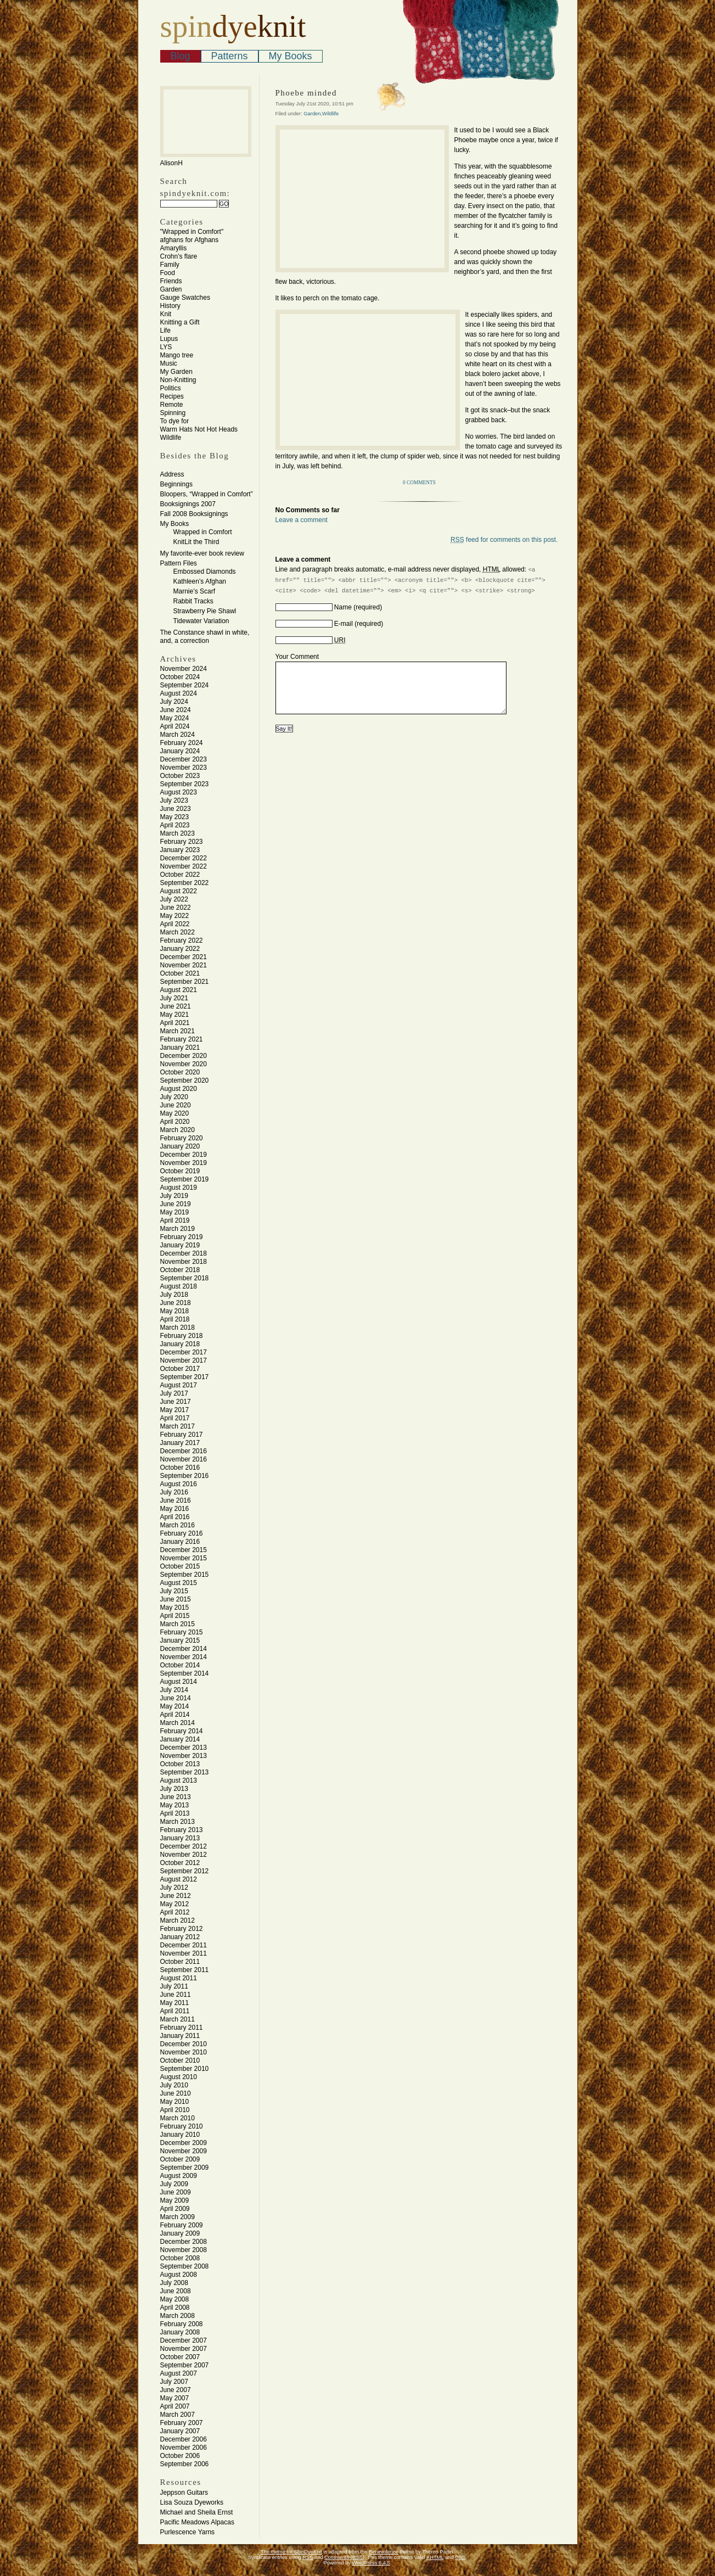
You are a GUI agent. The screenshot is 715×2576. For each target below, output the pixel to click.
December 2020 (183, 1056)
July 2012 (174, 1887)
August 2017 (178, 1385)
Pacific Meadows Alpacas (197, 2522)
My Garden (176, 372)
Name (343, 607)
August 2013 (178, 1780)
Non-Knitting (178, 380)
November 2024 (183, 669)
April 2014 (175, 1714)
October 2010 (180, 2060)
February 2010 (181, 2126)
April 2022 (175, 924)
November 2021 (183, 965)
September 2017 (184, 1377)
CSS (460, 2557)
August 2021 (178, 990)
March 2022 (177, 932)
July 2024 (174, 701)
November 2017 (183, 1360)
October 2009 (180, 2159)
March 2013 (177, 1821)
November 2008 (183, 2250)
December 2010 (183, 2044)
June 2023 (175, 809)
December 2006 (183, 2439)
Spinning (173, 413)
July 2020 (174, 1097)
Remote (171, 404)
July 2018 (174, 1294)
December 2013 (183, 1747)
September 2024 (184, 685)
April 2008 (175, 2307)
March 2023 (177, 833)
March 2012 (177, 1920)
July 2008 (174, 2283)
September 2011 (184, 1970)
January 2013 (180, 1838)
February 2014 (181, 1731)
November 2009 (183, 2151)
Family (169, 264)
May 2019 (174, 1212)
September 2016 (184, 1476)
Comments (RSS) (344, 2557)
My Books (290, 56)
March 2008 (177, 2316)
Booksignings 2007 (188, 504)
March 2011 (177, 2019)
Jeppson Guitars (184, 2492)
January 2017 (180, 1443)
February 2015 (181, 1632)
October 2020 (180, 1072)
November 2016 (183, 1459)
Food (167, 273)
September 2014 (184, 1673)
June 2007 (175, 2390)
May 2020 (174, 1113)
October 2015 (180, 1566)
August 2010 (178, 2077)
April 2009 (175, 2209)
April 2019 (175, 1220)
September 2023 (184, 784)
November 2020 (183, 1064)
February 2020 (181, 1138)
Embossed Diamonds (204, 571)
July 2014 (174, 1690)
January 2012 (180, 1937)
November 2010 (183, 2052)
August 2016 (178, 1484)
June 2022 (175, 907)
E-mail (343, 624)
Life (165, 330)
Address (172, 474)
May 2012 (174, 1904)
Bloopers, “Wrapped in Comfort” (206, 494)
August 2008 (178, 2274)
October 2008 (180, 2258)
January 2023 (180, 850)
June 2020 (175, 1105)
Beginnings (176, 484)
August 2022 (178, 891)
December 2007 (183, 2340)
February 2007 (181, 2423)
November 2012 (183, 1854)
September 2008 (184, 2266)
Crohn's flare (179, 256)
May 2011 (174, 2003)
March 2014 (177, 1723)
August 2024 (178, 693)
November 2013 (183, 1756)
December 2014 (183, 1649)
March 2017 (177, 1426)
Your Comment (297, 656)
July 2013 (174, 1789)
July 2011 (174, 1986)
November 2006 (183, 2447)
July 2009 (174, 2184)
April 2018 (175, 1319)
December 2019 (183, 1154)
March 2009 (177, 2217)
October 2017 (180, 1369)
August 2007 (178, 2373)
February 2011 (181, 2027)
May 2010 (174, 2101)
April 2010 (175, 2110)
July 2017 (174, 1393)
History (170, 306)
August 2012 (178, 1879)
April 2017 (175, 1418)
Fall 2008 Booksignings (194, 514)
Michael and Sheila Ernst (196, 2512)
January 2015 (180, 1640)
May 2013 (174, 1805)
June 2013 (175, 1797)
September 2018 (184, 1278)
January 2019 (180, 1245)
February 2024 (181, 743)
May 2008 (174, 2299)
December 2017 (183, 1352)
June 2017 (175, 1401)
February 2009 (181, 2225)
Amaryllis (173, 248)
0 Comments (419, 482)
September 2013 (184, 1772)
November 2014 (183, 1657)
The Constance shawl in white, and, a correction (205, 637)
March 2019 (177, 1229)
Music (168, 363)
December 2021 (183, 957)
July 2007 (174, 2381)
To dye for (174, 421)
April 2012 (175, 1912)
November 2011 (183, 1953)
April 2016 (175, 1517)
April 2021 (175, 1023)
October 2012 (180, 1863)
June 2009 (175, 2192)
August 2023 (178, 792)
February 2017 (181, 1434)
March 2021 (177, 1031)
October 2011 (180, 1961)
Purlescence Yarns (187, 2532)
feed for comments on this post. (504, 540)
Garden (171, 289)
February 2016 (181, 1533)
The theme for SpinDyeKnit (291, 2552)
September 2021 (184, 981)
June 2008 (175, 2291)
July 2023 (174, 800)
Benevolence (383, 2552)
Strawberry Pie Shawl (205, 611)
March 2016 (177, 1525)
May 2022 (174, 916)
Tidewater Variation (201, 621)
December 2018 (183, 1253)
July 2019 (174, 1196)
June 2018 (175, 1303)
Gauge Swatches (185, 297)
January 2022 (180, 949)
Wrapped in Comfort (202, 532)
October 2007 (180, 2357)
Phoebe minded (306, 92)
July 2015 (174, 1591)
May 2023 (174, 817)
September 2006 (184, 2464)
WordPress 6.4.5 (371, 2563)
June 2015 (175, 1599)
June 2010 (175, 2093)
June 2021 (175, 1006)
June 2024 (175, 710)
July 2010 (174, 2085)
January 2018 (180, 1344)
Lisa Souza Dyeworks (191, 2502)
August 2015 (178, 1583)
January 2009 (180, 2233)
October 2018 (180, 1270)
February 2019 (181, 1237)
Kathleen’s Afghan (200, 581)
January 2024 (180, 751)
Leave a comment (301, 520)
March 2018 (177, 1327)
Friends (171, 281)
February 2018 (181, 1336)
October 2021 (180, 973)
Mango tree (177, 355)
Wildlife (171, 437)
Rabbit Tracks (193, 601)
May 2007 (174, 2398)
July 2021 (174, 998)
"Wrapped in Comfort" (192, 232)
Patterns (229, 56)
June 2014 (175, 1698)
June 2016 (175, 1500)
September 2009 (184, 2167)
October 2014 (180, 1665)
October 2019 (180, 1171)
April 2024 (175, 726)
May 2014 (174, 1706)
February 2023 (181, 841)
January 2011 (180, 2036)
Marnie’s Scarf (194, 591)
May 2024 (174, 718)
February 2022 (181, 940)
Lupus (169, 339)
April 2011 (175, 2011)
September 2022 (184, 883)
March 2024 (177, 734)
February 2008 (181, 2324)
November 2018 (183, 1261)
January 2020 (180, 1146)
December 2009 (183, 2143)
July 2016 (174, 1492)
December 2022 (183, 858)
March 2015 (177, 1624)
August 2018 (178, 1286)
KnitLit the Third (196, 542)
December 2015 (183, 1550)
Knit (166, 314)
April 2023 (175, 825)
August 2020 (178, 1089)
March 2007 (177, 2414)
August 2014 (178, 1681)
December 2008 (183, 2241)
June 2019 (175, 1204)
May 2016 (174, 1509)
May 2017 (174, 1410)
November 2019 (183, 1163)
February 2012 (181, 1929)
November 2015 (183, 1558)
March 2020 (177, 1130)
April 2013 (175, 1813)
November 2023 (183, 767)
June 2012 (175, 1896)
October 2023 (180, 776)
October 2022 (180, 874)
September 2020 (184, 1080)
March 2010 (177, 2118)
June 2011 (175, 1994)
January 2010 (180, 2134)
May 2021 (174, 1014)
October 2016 (180, 1467)
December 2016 (183, 1451)
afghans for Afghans (189, 240)
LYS (166, 347)
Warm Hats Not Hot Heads (199, 429)
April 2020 (175, 1121)
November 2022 (183, 866)
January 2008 (180, 2332)
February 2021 (181, 1039)
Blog (180, 56)
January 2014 (180, 1739)
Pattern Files (178, 563)
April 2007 (175, 2406)
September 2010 (184, 2069)
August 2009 (178, 2176)
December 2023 (183, 759)
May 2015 (174, 1607)
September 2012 (184, 1871)
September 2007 (184, 2365)
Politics (170, 388)
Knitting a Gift (180, 322)
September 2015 (184, 1574)
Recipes (172, 396)
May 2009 (174, 2200)
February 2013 (181, 1830)
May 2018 (174, 1311)
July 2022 (174, 899)
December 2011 (183, 1945)
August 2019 (178, 1187)
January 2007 (180, 2431)
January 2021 (180, 1047)
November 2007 (183, 2349)
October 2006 (180, 2456)
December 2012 (183, 1846)
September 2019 (184, 1179)
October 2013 (180, 1764)
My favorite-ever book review (202, 553)
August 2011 (178, 1978)
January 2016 (180, 1541)
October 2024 (180, 677)
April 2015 (175, 1616)
